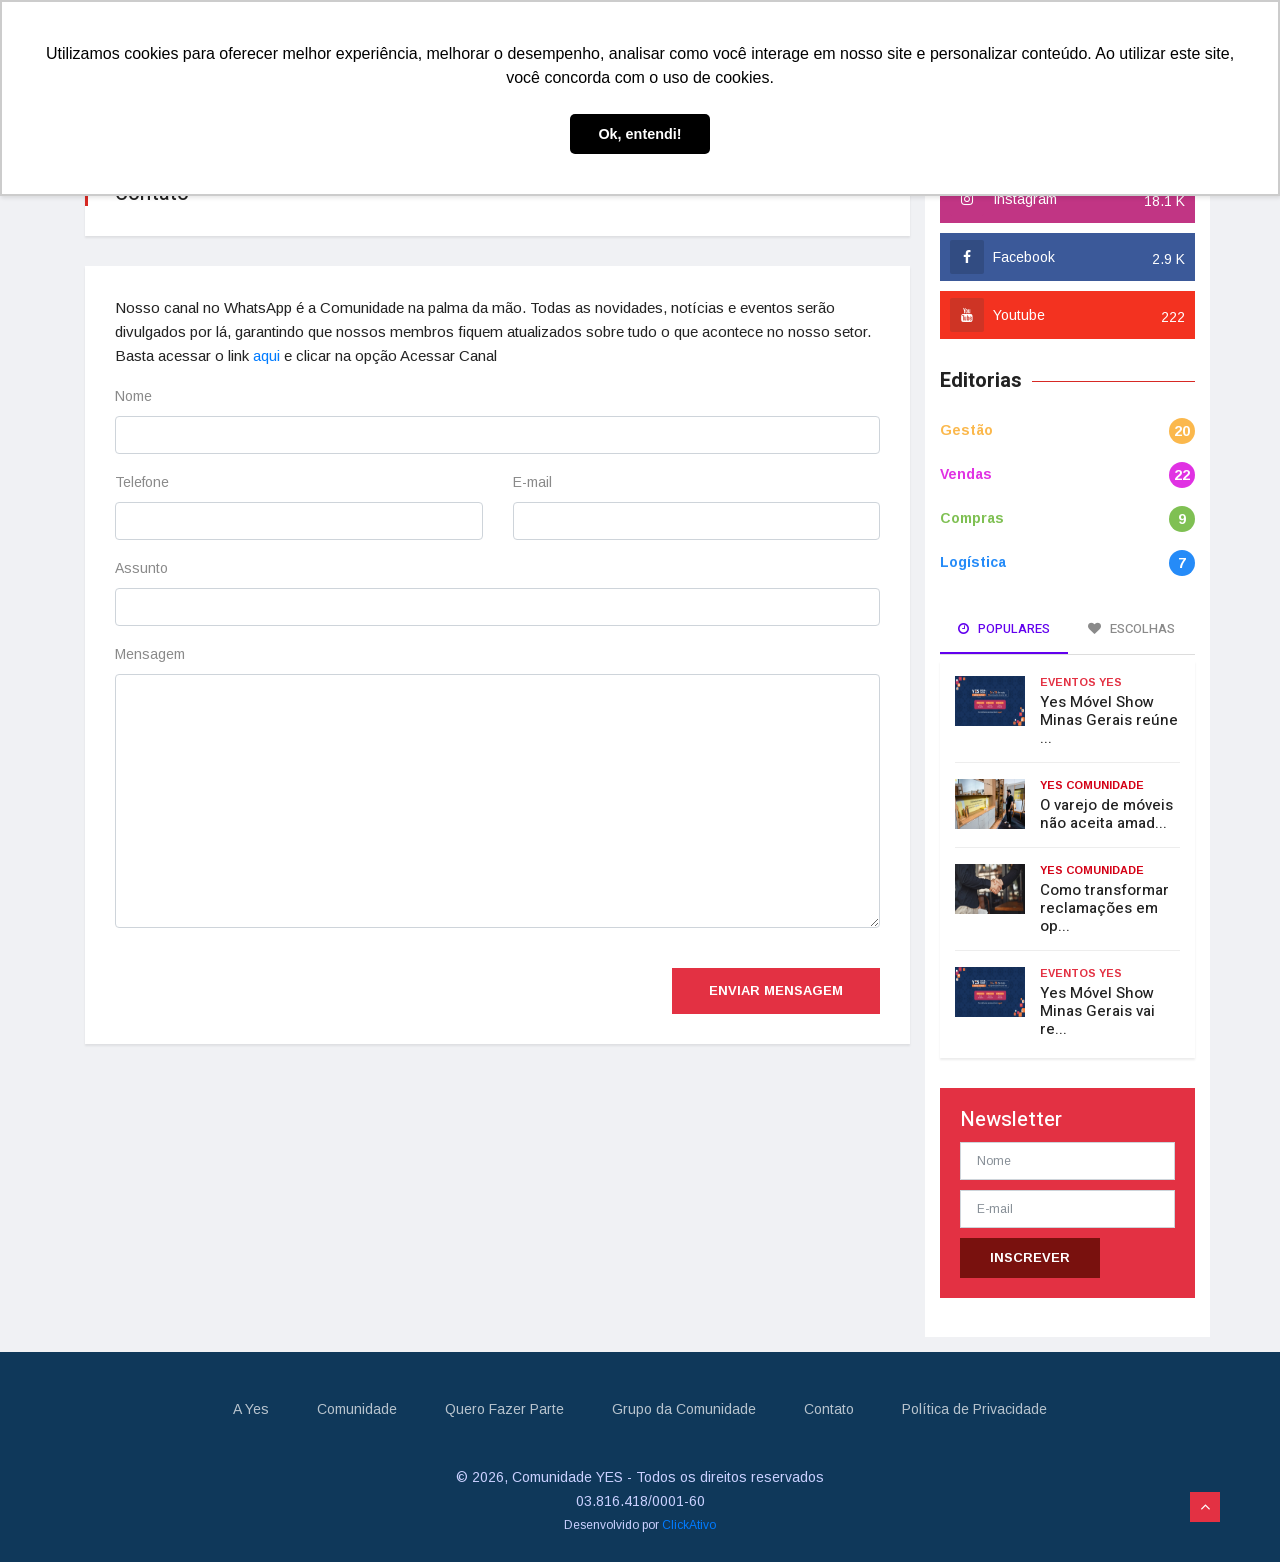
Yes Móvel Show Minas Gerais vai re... (1097, 1011)
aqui (266, 355)
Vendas (966, 474)
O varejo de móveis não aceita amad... (1106, 814)
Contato (829, 1409)
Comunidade (357, 1409)
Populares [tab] (1004, 628)
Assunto (141, 568)
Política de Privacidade (974, 1409)
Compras (972, 518)
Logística (973, 562)
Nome (133, 396)
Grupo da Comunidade (684, 1409)
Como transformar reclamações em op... (1104, 908)
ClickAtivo (689, 1525)
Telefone (142, 482)
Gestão (966, 430)
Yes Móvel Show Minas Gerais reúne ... (1109, 720)
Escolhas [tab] (1131, 628)
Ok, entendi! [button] (639, 134)
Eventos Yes (1081, 682)
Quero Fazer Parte (504, 1409)
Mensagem (150, 654)
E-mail (532, 482)
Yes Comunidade (1092, 785)
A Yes (251, 1409)
